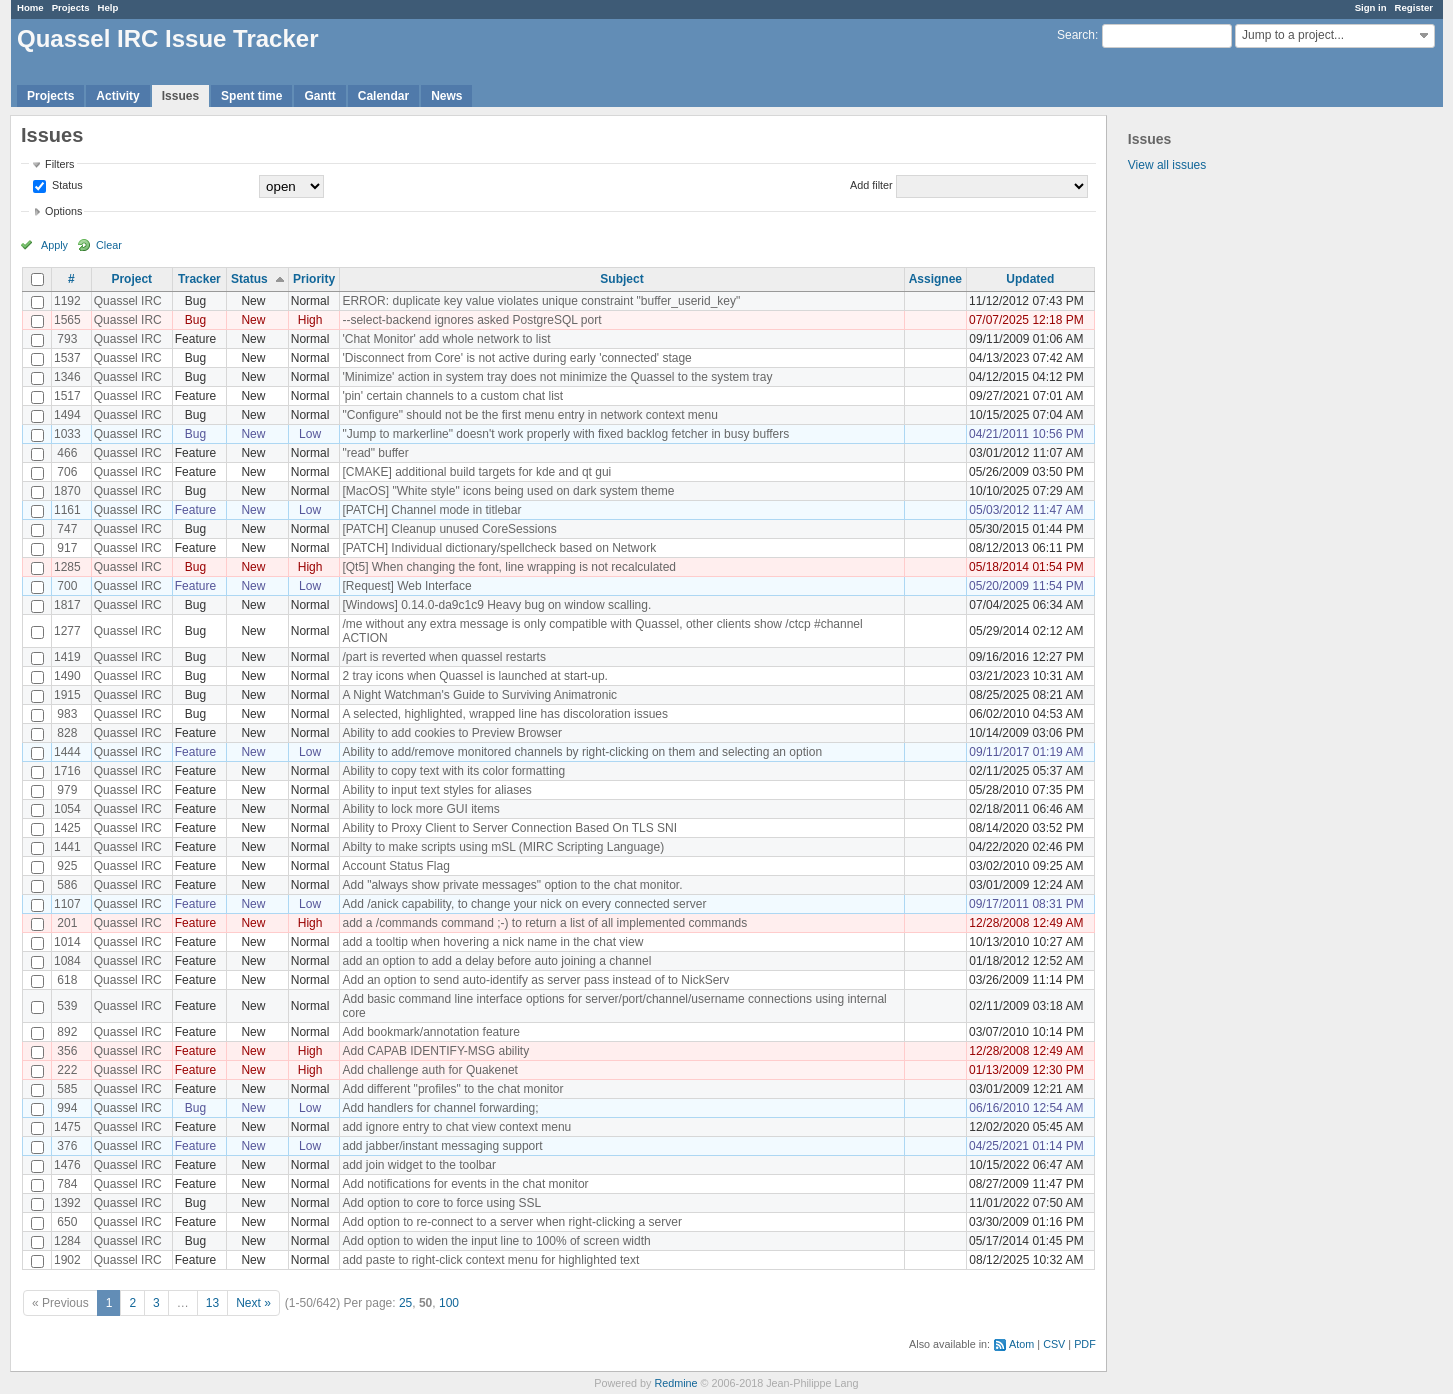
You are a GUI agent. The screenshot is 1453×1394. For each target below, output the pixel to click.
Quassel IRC (128, 301)
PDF (1085, 1344)
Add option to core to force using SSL (441, 1203)
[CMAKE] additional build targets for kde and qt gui (476, 472)
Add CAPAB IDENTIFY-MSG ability (435, 1051)
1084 (67, 961)
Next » (253, 1303)
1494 (67, 415)
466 (67, 453)
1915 (67, 695)
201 (67, 923)
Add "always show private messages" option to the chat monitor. (512, 885)
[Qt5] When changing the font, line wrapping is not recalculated (509, 567)
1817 (67, 605)
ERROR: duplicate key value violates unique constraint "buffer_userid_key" (541, 301)
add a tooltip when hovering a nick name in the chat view (492, 942)
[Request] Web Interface (406, 586)
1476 (67, 1165)
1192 (67, 301)
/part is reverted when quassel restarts (443, 657)
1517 (67, 396)
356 (67, 1051)
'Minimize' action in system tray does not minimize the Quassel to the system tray (557, 377)
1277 (67, 631)
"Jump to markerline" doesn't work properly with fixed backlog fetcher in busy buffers (565, 434)
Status (66, 185)
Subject (621, 279)
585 (67, 1089)
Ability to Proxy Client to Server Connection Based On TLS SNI (509, 828)
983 (67, 714)
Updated (1030, 279)
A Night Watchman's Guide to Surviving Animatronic (479, 695)
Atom (1021, 1344)
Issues (180, 96)
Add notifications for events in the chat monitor (465, 1184)
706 (67, 472)
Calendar (383, 96)
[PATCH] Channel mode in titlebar (431, 510)
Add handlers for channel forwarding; (440, 1108)
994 (67, 1108)
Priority (314, 279)
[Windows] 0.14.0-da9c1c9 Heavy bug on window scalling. (496, 605)
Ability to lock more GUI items (420, 809)
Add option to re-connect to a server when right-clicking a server (512, 1222)
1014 (67, 942)
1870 (67, 491)
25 (405, 1303)
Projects (71, 7)
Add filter (871, 185)
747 (67, 529)
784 (67, 1184)
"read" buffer (375, 453)
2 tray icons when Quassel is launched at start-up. (474, 676)
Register (1414, 7)
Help (108, 7)
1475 (67, 1127)
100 (449, 1303)
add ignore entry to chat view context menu (456, 1127)
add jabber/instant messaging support (442, 1146)
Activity (117, 96)
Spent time (251, 96)
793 (67, 339)
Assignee (935, 279)
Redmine (675, 1383)
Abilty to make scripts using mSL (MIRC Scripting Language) (503, 847)
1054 (67, 809)
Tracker (199, 279)
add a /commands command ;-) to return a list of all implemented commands (544, 923)
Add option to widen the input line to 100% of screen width (496, 1241)
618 (67, 980)
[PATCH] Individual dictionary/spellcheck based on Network (499, 548)
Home (30, 7)
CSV (1054, 1344)
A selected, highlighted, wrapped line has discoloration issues (505, 714)
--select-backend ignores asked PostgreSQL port (471, 320)
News (446, 96)
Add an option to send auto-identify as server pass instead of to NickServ (535, 980)
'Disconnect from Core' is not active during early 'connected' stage (516, 358)
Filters (59, 164)
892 (67, 1032)
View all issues (1167, 165)
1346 (67, 377)
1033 (67, 434)
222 (67, 1070)
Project (131, 279)
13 (212, 1303)
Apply (54, 245)
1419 (67, 657)
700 (67, 586)
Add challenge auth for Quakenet (429, 1070)
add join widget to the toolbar (418, 1165)
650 (67, 1222)
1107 (67, 904)
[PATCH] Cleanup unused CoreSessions (449, 529)
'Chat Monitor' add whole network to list (446, 339)
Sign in (1371, 7)
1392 (67, 1203)
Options (63, 211)
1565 (67, 320)
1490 (67, 676)
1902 (67, 1260)
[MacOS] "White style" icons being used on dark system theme (508, 491)
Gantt (319, 96)
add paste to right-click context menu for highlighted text (490, 1260)
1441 (67, 847)
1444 (67, 752)
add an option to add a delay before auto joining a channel (496, 961)
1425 (67, 828)
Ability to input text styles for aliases (436, 790)
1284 (67, 1241)
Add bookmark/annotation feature (430, 1032)
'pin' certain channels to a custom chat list (452, 396)
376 (67, 1146)
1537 (67, 358)
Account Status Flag (395, 866)
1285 (67, 567)
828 (67, 733)
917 (67, 548)
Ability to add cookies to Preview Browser (451, 733)
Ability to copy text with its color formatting (453, 771)
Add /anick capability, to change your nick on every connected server (524, 904)
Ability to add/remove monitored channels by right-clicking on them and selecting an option (582, 752)
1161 (67, 510)
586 (67, 885)
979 (67, 790)
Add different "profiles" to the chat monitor (452, 1089)
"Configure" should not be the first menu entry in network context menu (529, 415)
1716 (67, 771)
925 (67, 866)
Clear (109, 245)
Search (1076, 35)
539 (67, 1006)
